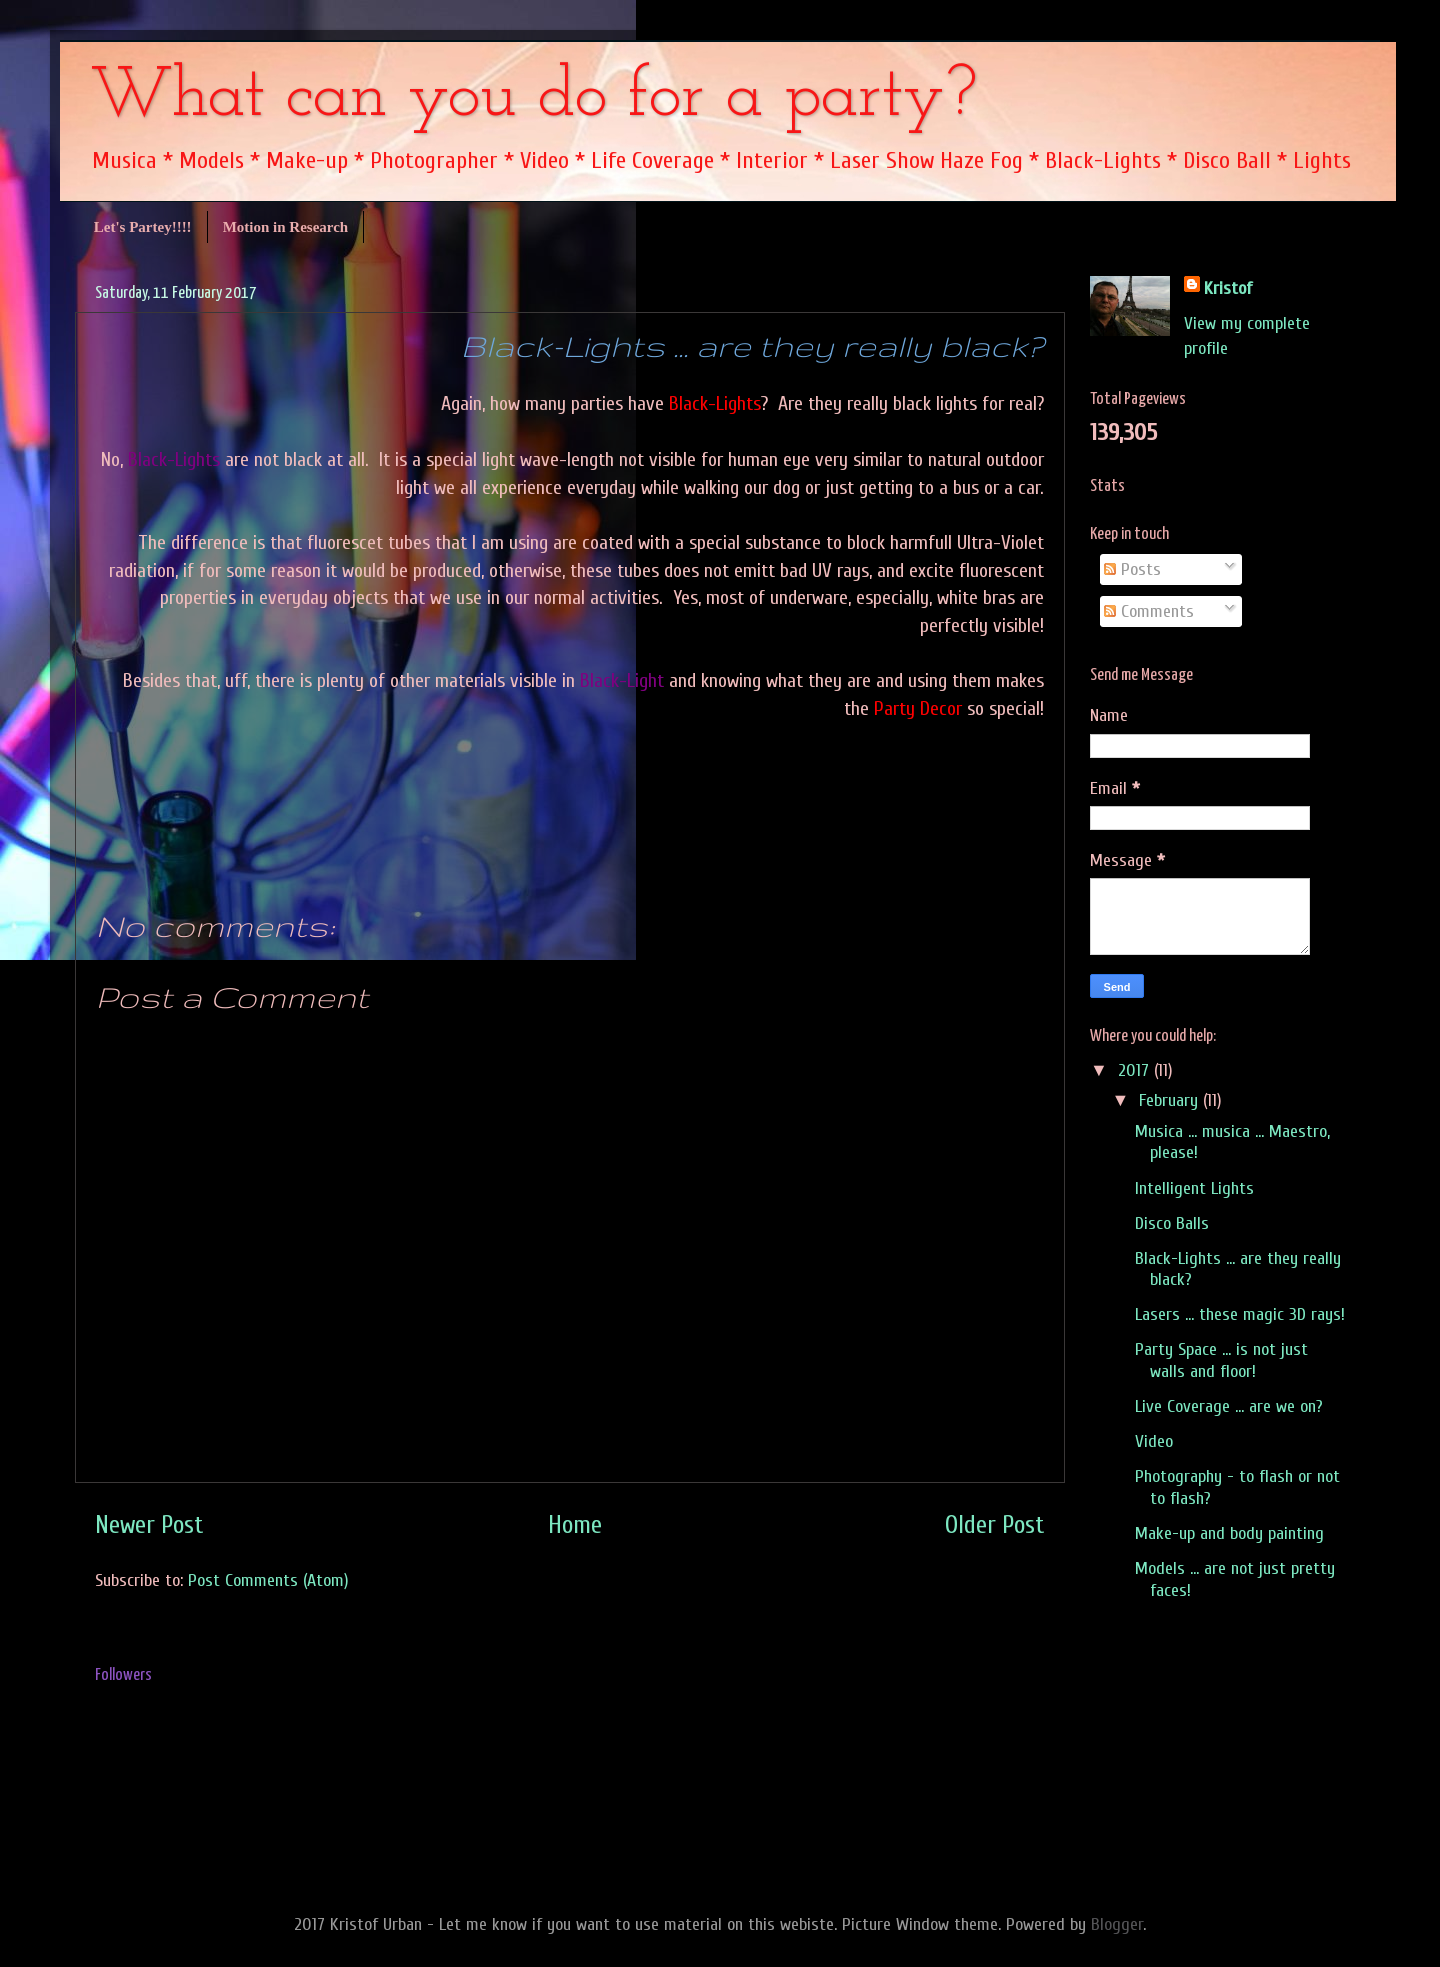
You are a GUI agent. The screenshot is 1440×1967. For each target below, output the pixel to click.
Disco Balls (1172, 1223)
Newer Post (149, 1525)
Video (1154, 1441)
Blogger (1117, 1924)
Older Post (995, 1525)
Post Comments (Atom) (268, 1580)
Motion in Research (286, 227)
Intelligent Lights (1194, 1188)
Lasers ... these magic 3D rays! (1240, 1314)
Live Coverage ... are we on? (1229, 1406)
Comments (1149, 611)
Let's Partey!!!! (143, 227)
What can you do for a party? (533, 97)
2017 (1136, 1070)
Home (575, 1525)
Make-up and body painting (1229, 1533)
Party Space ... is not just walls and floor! (1221, 1360)
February (1171, 1100)
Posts (1132, 569)
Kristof (1228, 288)
